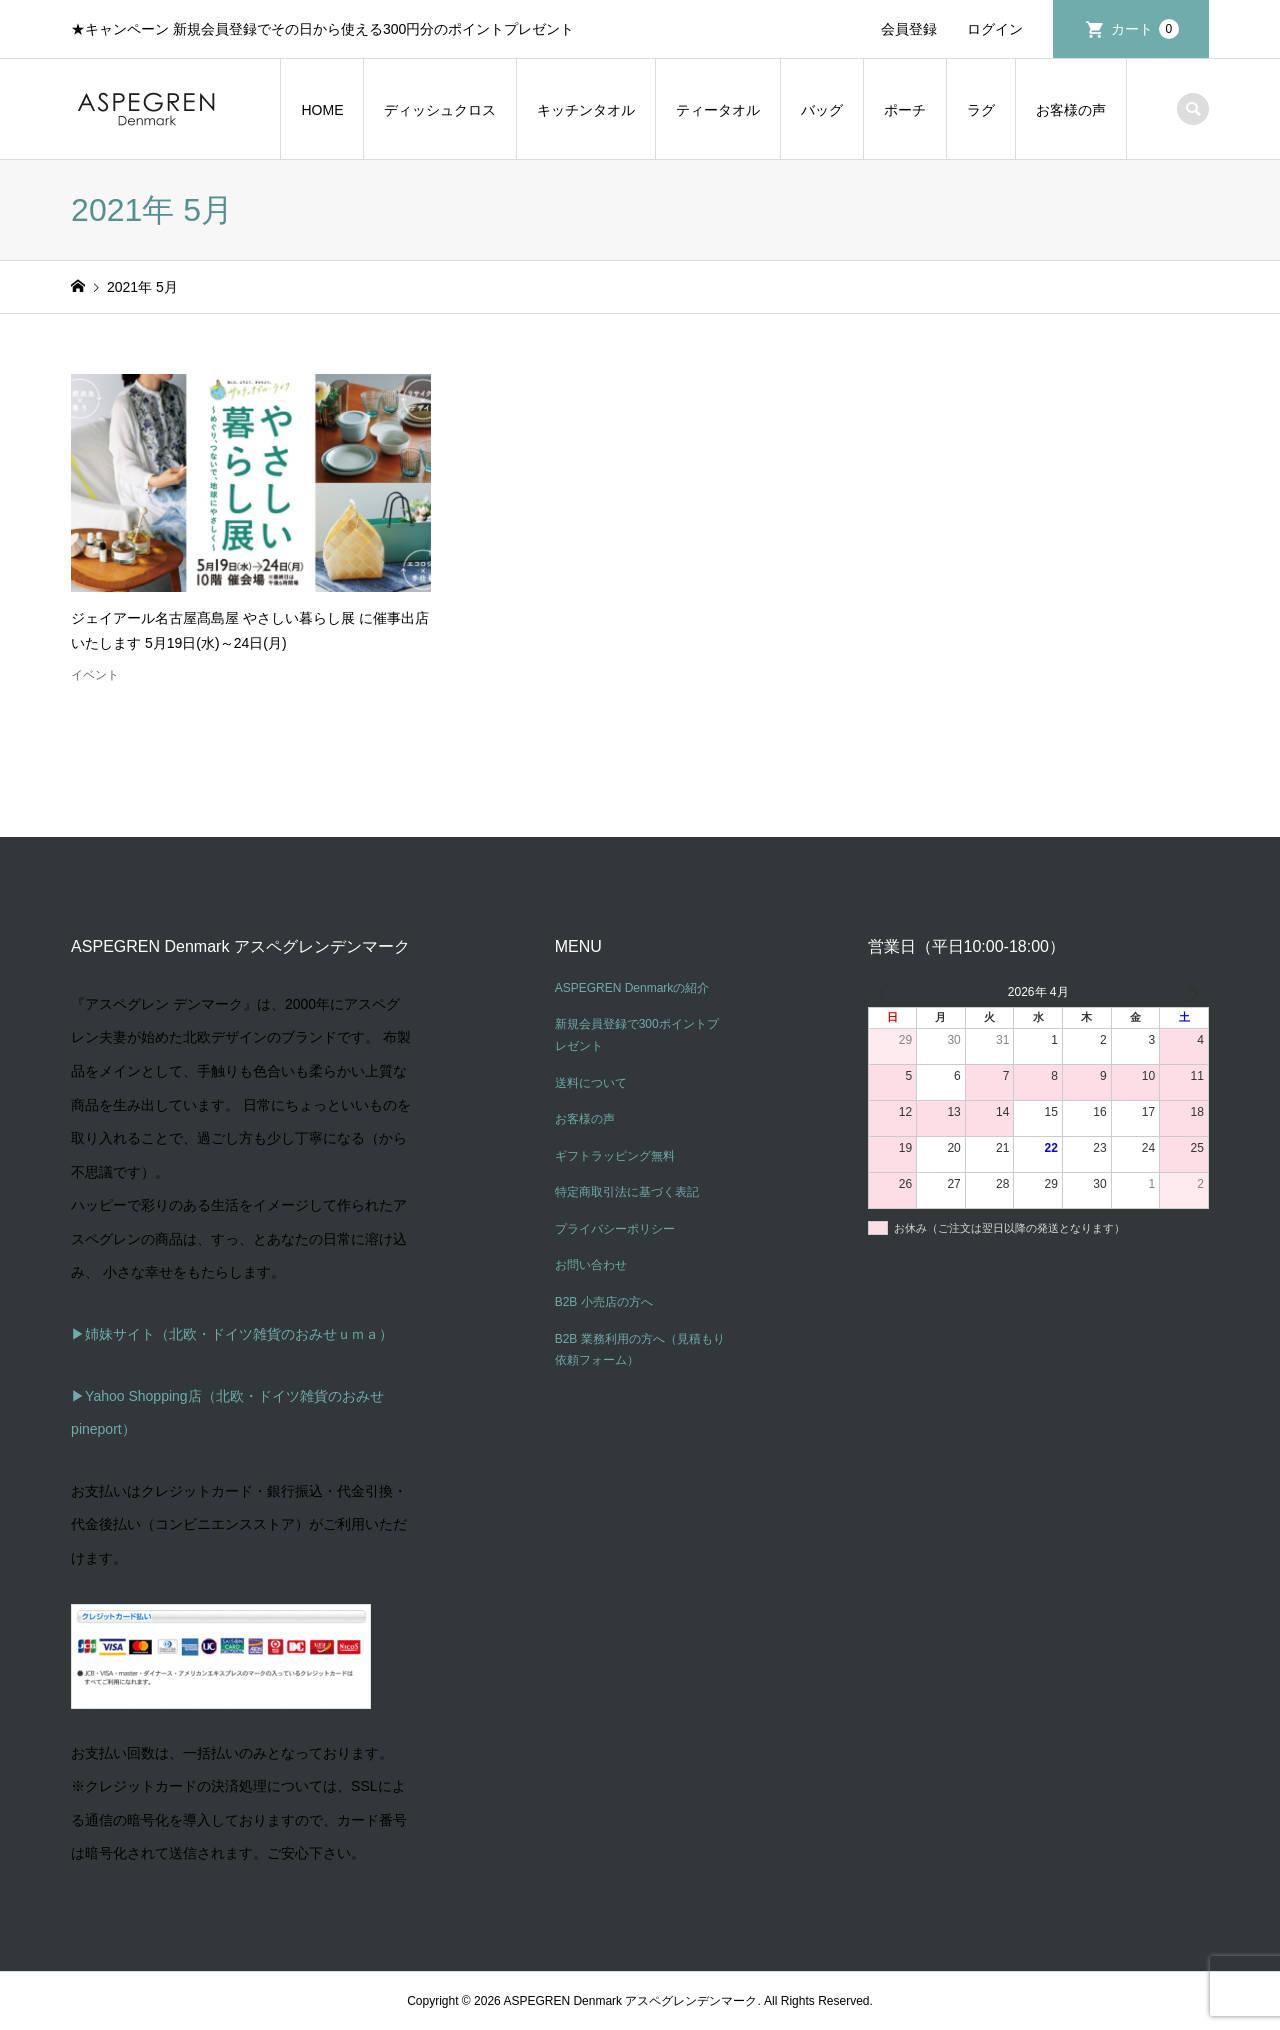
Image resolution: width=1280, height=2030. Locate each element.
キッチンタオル (586, 110)
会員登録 (909, 29)
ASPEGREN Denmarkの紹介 (632, 988)
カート (1145, 29)
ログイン (995, 29)
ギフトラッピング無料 (615, 1156)
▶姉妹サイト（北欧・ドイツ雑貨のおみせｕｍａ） (232, 1334)
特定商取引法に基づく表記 (627, 1192)
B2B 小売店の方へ (604, 1302)
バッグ (822, 110)
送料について (591, 1083)
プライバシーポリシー (615, 1229)
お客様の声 (1071, 110)
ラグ (981, 110)
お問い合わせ (591, 1265)
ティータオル (718, 110)
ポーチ (905, 110)
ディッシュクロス (440, 110)
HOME (322, 110)
